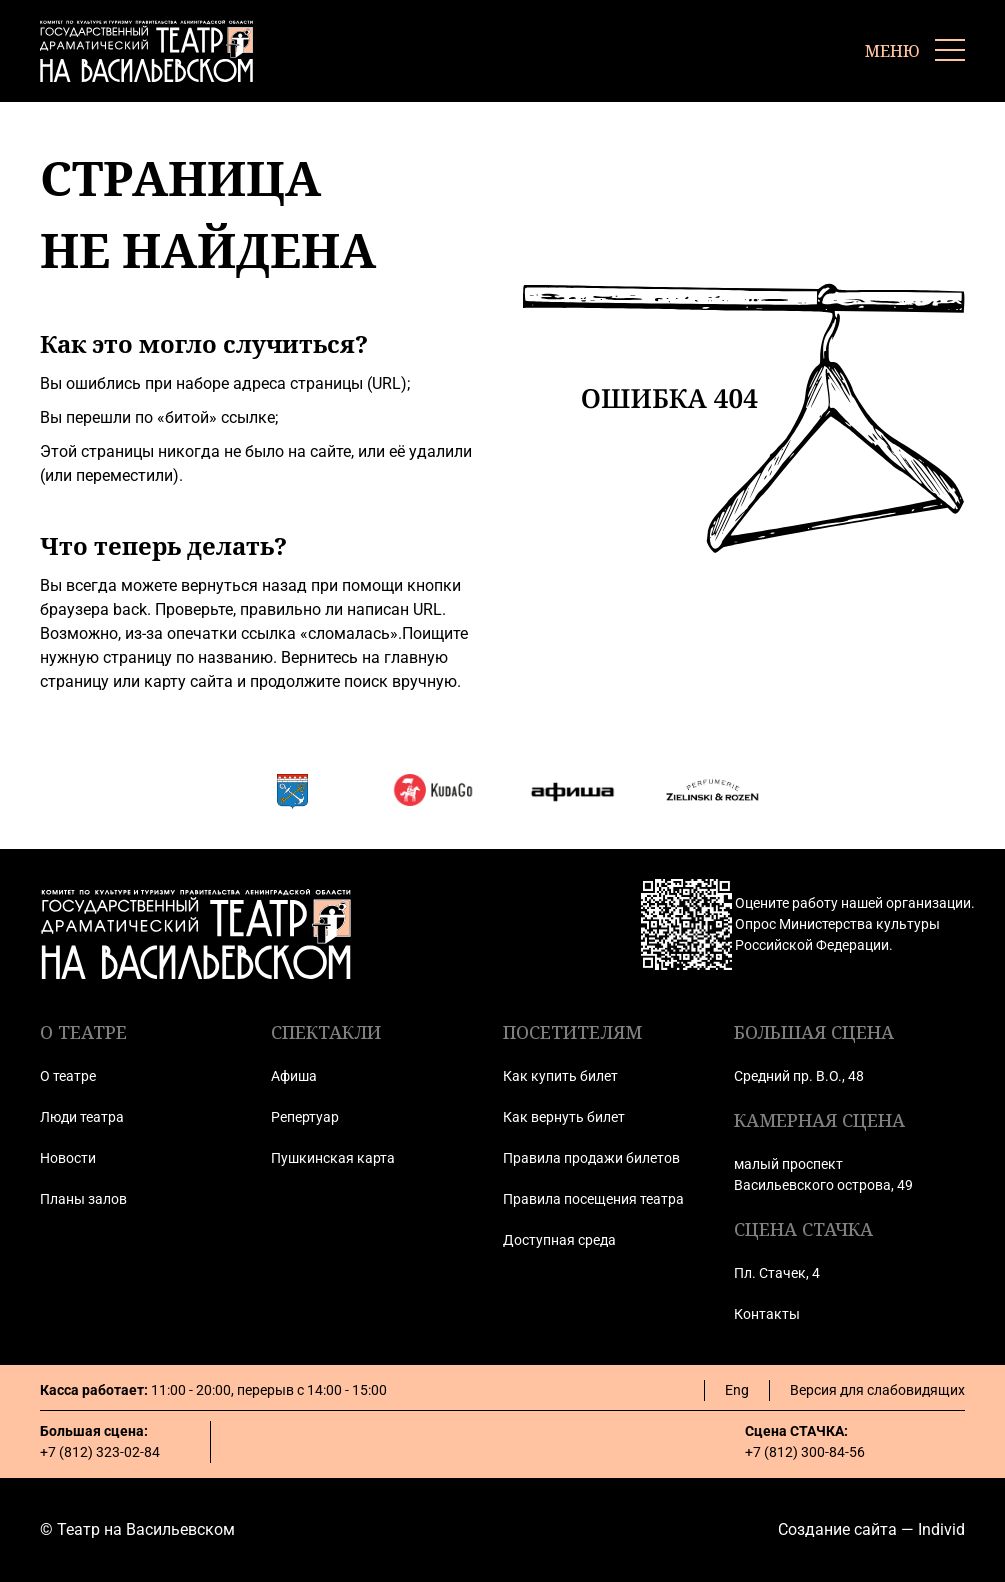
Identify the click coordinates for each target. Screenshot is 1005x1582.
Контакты (767, 1314)
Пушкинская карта (333, 1158)
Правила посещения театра (593, 1199)
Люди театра (82, 1117)
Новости (68, 1158)
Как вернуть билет (564, 1117)
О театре (68, 1076)
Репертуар (305, 1117)
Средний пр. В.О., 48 (799, 1076)
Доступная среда (559, 1240)
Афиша (294, 1076)
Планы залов (83, 1199)
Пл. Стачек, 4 (777, 1273)
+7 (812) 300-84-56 (805, 1452)
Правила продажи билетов (591, 1158)
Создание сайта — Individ (871, 1529)
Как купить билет (560, 1076)
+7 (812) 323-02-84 (100, 1452)
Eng (737, 1390)
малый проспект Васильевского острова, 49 (823, 1174)
